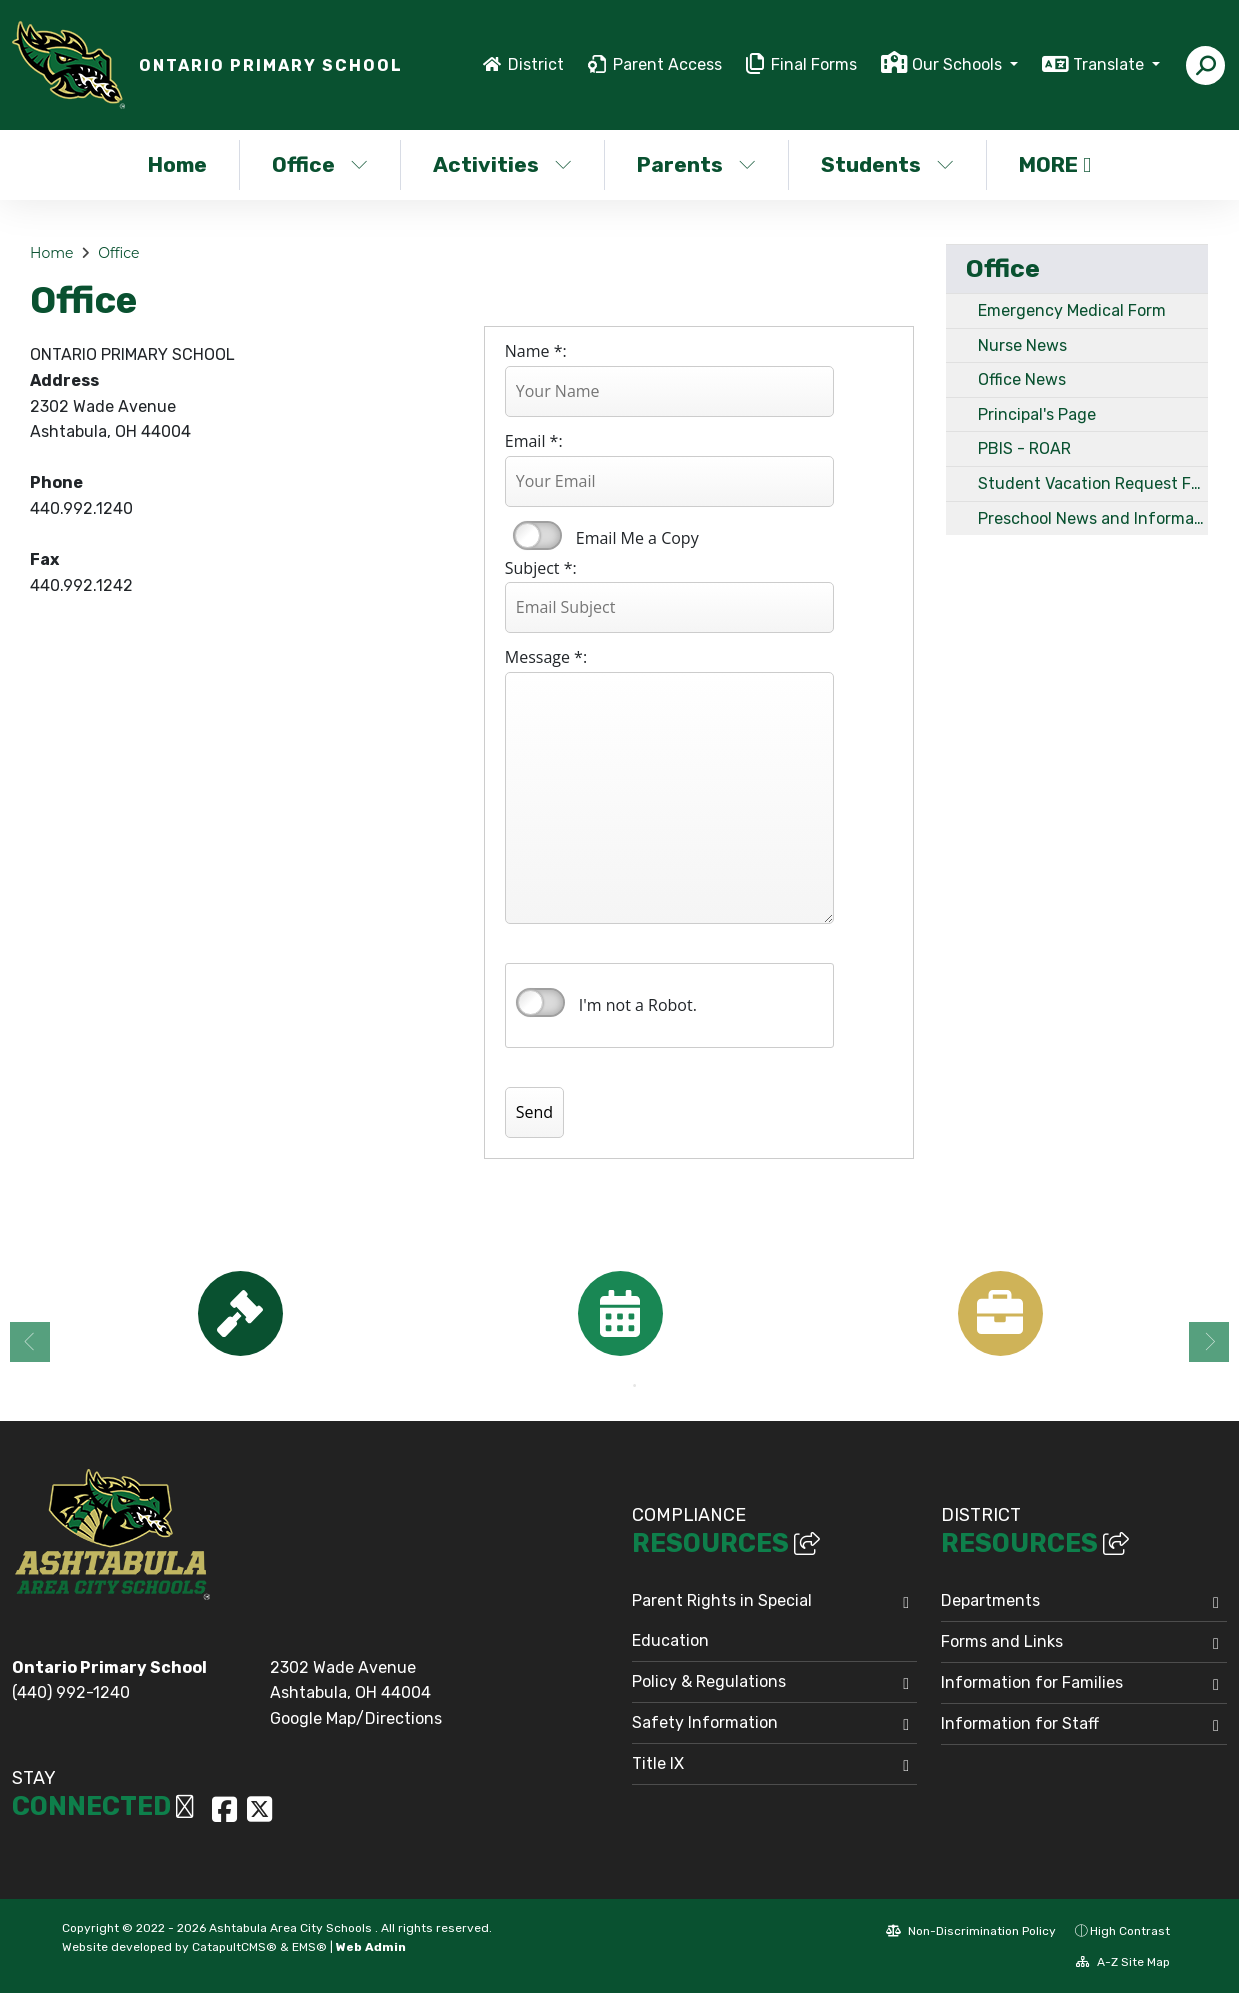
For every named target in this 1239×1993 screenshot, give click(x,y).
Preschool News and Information (1093, 518)
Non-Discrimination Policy (971, 1931)
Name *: (536, 351)
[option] (240, 1313)
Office (320, 164)
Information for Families (1032, 1682)
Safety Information (705, 1722)
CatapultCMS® (234, 1947)
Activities (502, 164)
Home (177, 164)
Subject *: (541, 568)
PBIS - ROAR (1024, 448)
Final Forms (814, 64)
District (536, 64)
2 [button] (635, 1386)
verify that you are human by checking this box (540, 1003)
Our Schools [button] (959, 64)
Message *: (546, 657)
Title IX (658, 1763)
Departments (990, 1600)
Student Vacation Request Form (1093, 483)
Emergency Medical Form (1072, 310)
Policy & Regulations (709, 1681)
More (1055, 164)
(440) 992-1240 (71, 1692)
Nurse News (1022, 345)
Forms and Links (1002, 1641)
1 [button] (605, 1386)
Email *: (534, 441)
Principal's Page (1037, 414)
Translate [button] (1110, 64)
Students (887, 164)
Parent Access (667, 64)
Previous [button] (30, 1342)
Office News (1022, 379)
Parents (696, 164)
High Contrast (1130, 1931)
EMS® (309, 1947)
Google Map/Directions (356, 1718)
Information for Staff (1020, 1723)
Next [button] (1209, 1342)
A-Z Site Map (1123, 1962)
